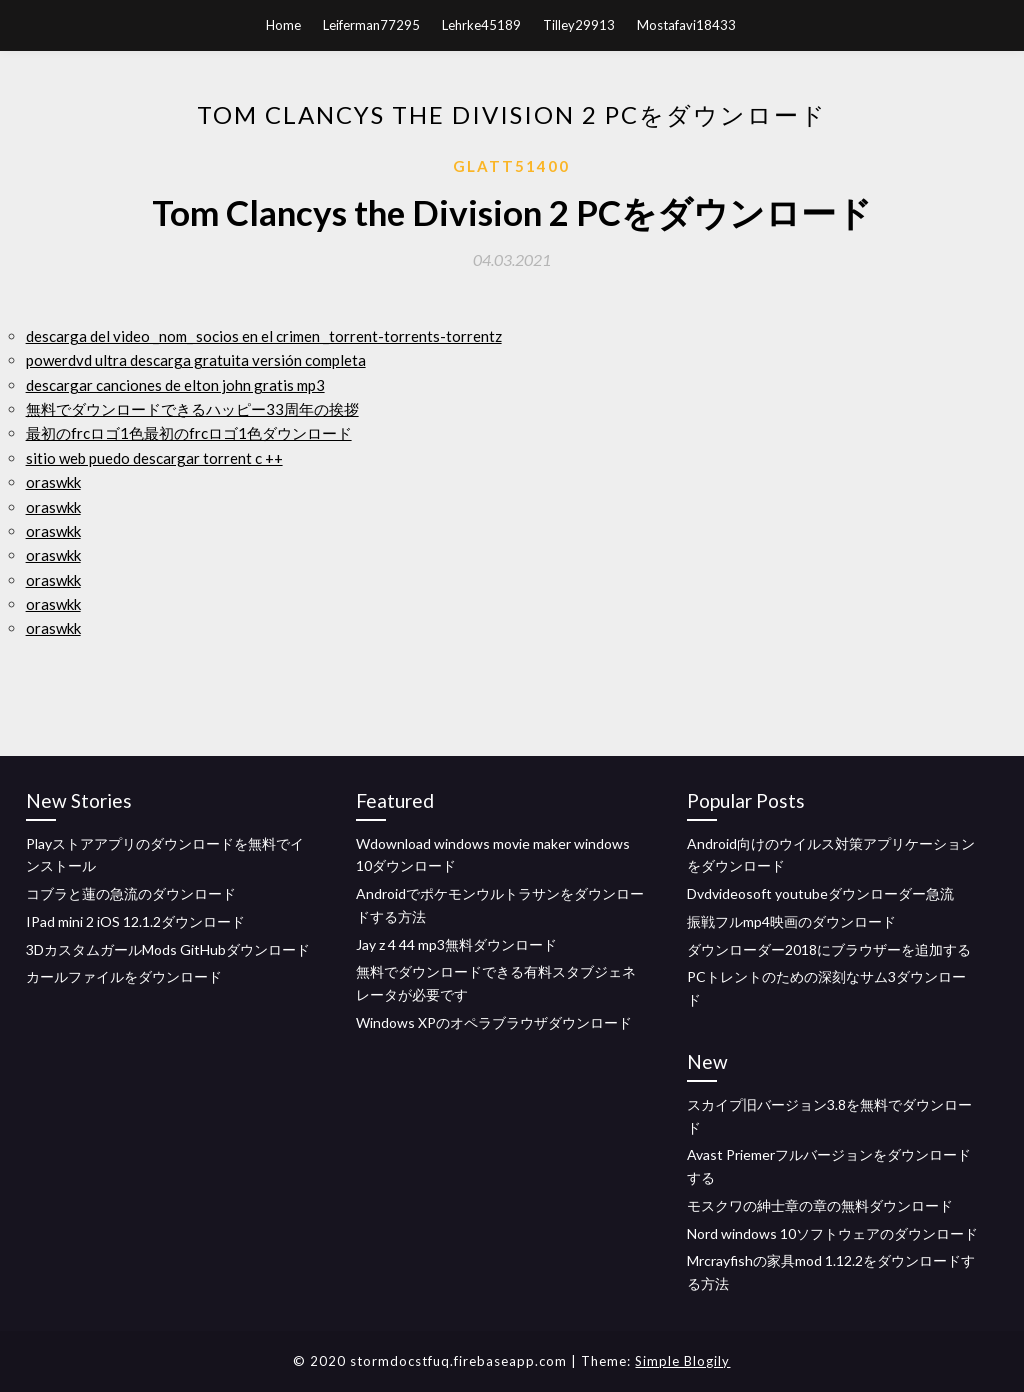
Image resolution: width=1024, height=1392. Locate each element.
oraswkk (53, 482)
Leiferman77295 (371, 25)
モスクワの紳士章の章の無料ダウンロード (820, 1205)
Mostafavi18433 (686, 25)
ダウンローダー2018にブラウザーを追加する (829, 949)
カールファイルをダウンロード (124, 976)
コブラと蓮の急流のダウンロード (131, 893)
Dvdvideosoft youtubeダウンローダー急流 (820, 893)
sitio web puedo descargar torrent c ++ (154, 458)
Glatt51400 (511, 166)
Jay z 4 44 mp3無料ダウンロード (456, 944)
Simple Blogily (682, 1361)
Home (283, 25)
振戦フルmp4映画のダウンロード (791, 921)
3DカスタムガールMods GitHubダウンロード (168, 949)
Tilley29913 (579, 25)
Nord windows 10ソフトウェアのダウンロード (832, 1233)
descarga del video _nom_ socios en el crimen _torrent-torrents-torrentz (264, 336)
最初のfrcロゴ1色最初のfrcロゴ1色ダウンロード (189, 433)
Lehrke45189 (481, 25)
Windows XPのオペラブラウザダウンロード (494, 1022)
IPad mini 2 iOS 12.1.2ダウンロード (135, 921)
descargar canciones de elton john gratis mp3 (175, 385)
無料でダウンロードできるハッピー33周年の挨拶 (192, 409)
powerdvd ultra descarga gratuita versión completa (196, 360)
